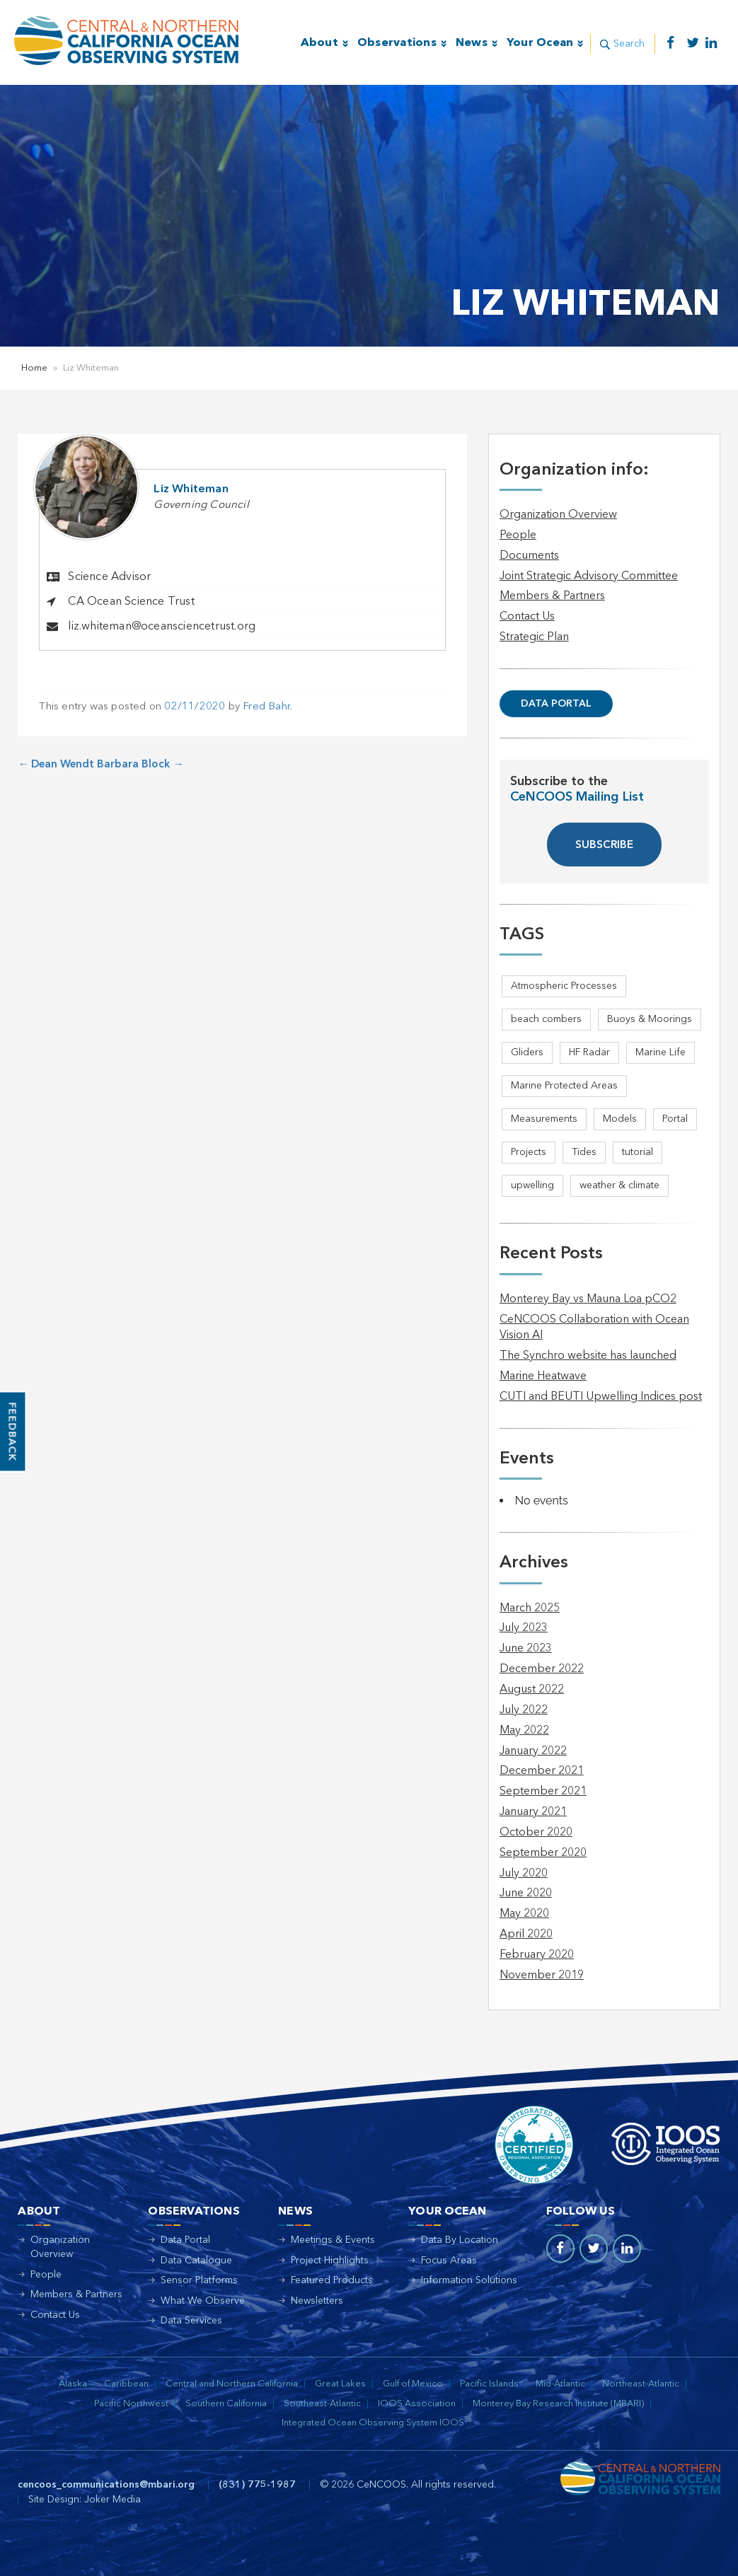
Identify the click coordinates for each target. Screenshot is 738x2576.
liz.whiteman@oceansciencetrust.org (161, 626)
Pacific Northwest (131, 2403)
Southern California (226, 2403)
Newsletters (317, 2301)
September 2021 (543, 1791)
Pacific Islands (489, 2384)
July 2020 (524, 1873)
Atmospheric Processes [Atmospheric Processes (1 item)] (564, 986)
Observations (396, 43)
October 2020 (536, 1832)
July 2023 (524, 1628)
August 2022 (532, 1689)
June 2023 (526, 1648)
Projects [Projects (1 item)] (528, 1152)
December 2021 (542, 1771)
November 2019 (542, 1975)
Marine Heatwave (543, 1376)
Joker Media (112, 2500)
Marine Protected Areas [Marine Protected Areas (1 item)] (564, 1086)
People (518, 535)
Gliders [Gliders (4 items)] (527, 1052)
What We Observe (203, 2301)
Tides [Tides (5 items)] (584, 1152)
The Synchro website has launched (588, 1356)
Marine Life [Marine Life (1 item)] (660, 1052)
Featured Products (332, 2280)
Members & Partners (552, 596)
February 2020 (537, 1955)
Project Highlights (330, 2260)
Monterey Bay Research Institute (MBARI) (558, 2403)
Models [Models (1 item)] (620, 1119)
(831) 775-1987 (257, 2485)
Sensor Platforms (199, 2280)
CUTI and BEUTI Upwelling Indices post (601, 1397)
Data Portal (556, 704)
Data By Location (459, 2240)
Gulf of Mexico (413, 2384)
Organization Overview (558, 515)
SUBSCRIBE (604, 845)
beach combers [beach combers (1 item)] (546, 1019)
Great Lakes (340, 2384)
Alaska (73, 2384)
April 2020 (526, 1934)
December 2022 (542, 1669)
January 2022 (533, 1751)
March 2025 (530, 1608)
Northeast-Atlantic (640, 2384)
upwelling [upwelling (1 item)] (532, 1185)
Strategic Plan (534, 637)
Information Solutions (469, 2280)
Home (34, 368)
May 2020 (524, 1914)
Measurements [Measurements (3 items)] (544, 1119)
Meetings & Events (333, 2240)
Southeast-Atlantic (322, 2403)
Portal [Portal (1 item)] (675, 1119)
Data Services (191, 2321)
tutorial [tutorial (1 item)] (637, 1152)
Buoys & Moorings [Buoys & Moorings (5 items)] (649, 1019)
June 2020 (526, 1893)
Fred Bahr (266, 707)
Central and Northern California (232, 2384)
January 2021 (533, 1812)
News (471, 43)
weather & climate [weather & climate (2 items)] (619, 1185)
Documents (529, 556)
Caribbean (126, 2384)
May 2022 (524, 1730)
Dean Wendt (56, 765)
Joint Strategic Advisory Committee (589, 576)
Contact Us (527, 616)
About (319, 43)
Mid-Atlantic (560, 2384)
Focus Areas (449, 2260)
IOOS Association (417, 2403)
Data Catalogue (196, 2260)
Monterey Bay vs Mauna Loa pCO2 (588, 1299)
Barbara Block (140, 765)
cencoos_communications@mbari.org (106, 2485)
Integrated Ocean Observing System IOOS (373, 2422)
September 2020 (543, 1853)
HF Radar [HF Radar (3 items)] (589, 1052)
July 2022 (524, 1710)
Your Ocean (539, 43)
